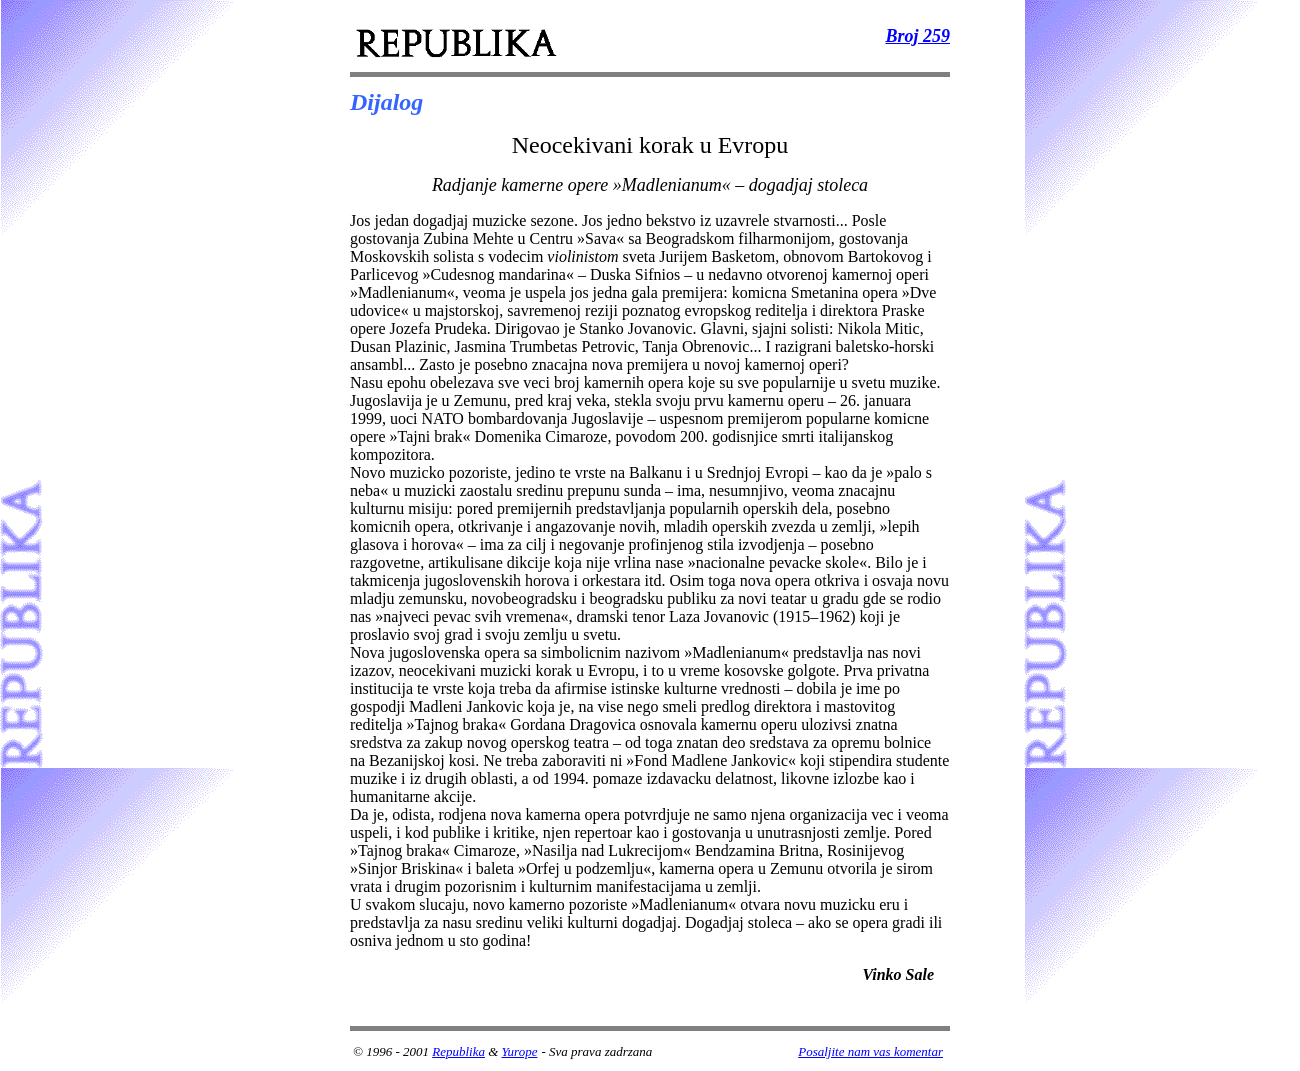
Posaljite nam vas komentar (870, 1051)
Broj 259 (917, 36)
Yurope (520, 1051)
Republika (458, 1051)
